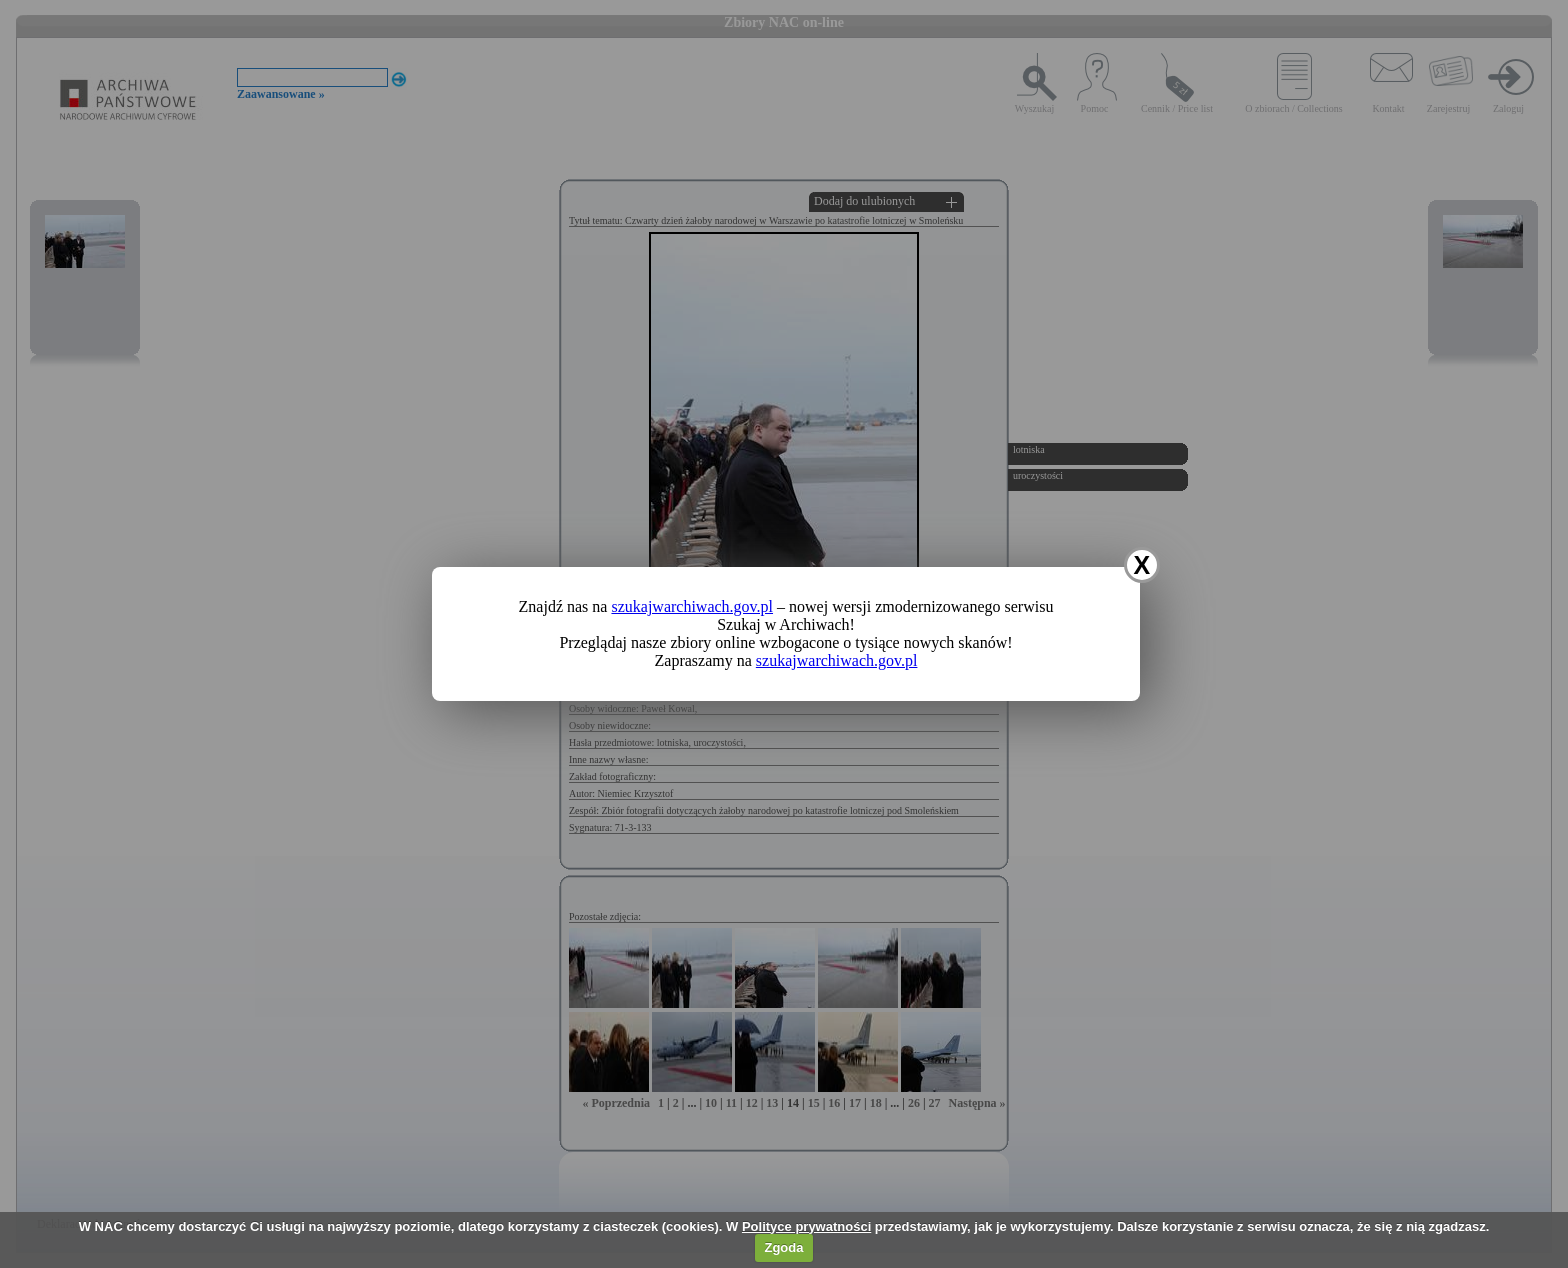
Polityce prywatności (806, 1226)
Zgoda (783, 1247)
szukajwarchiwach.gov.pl (692, 606)
